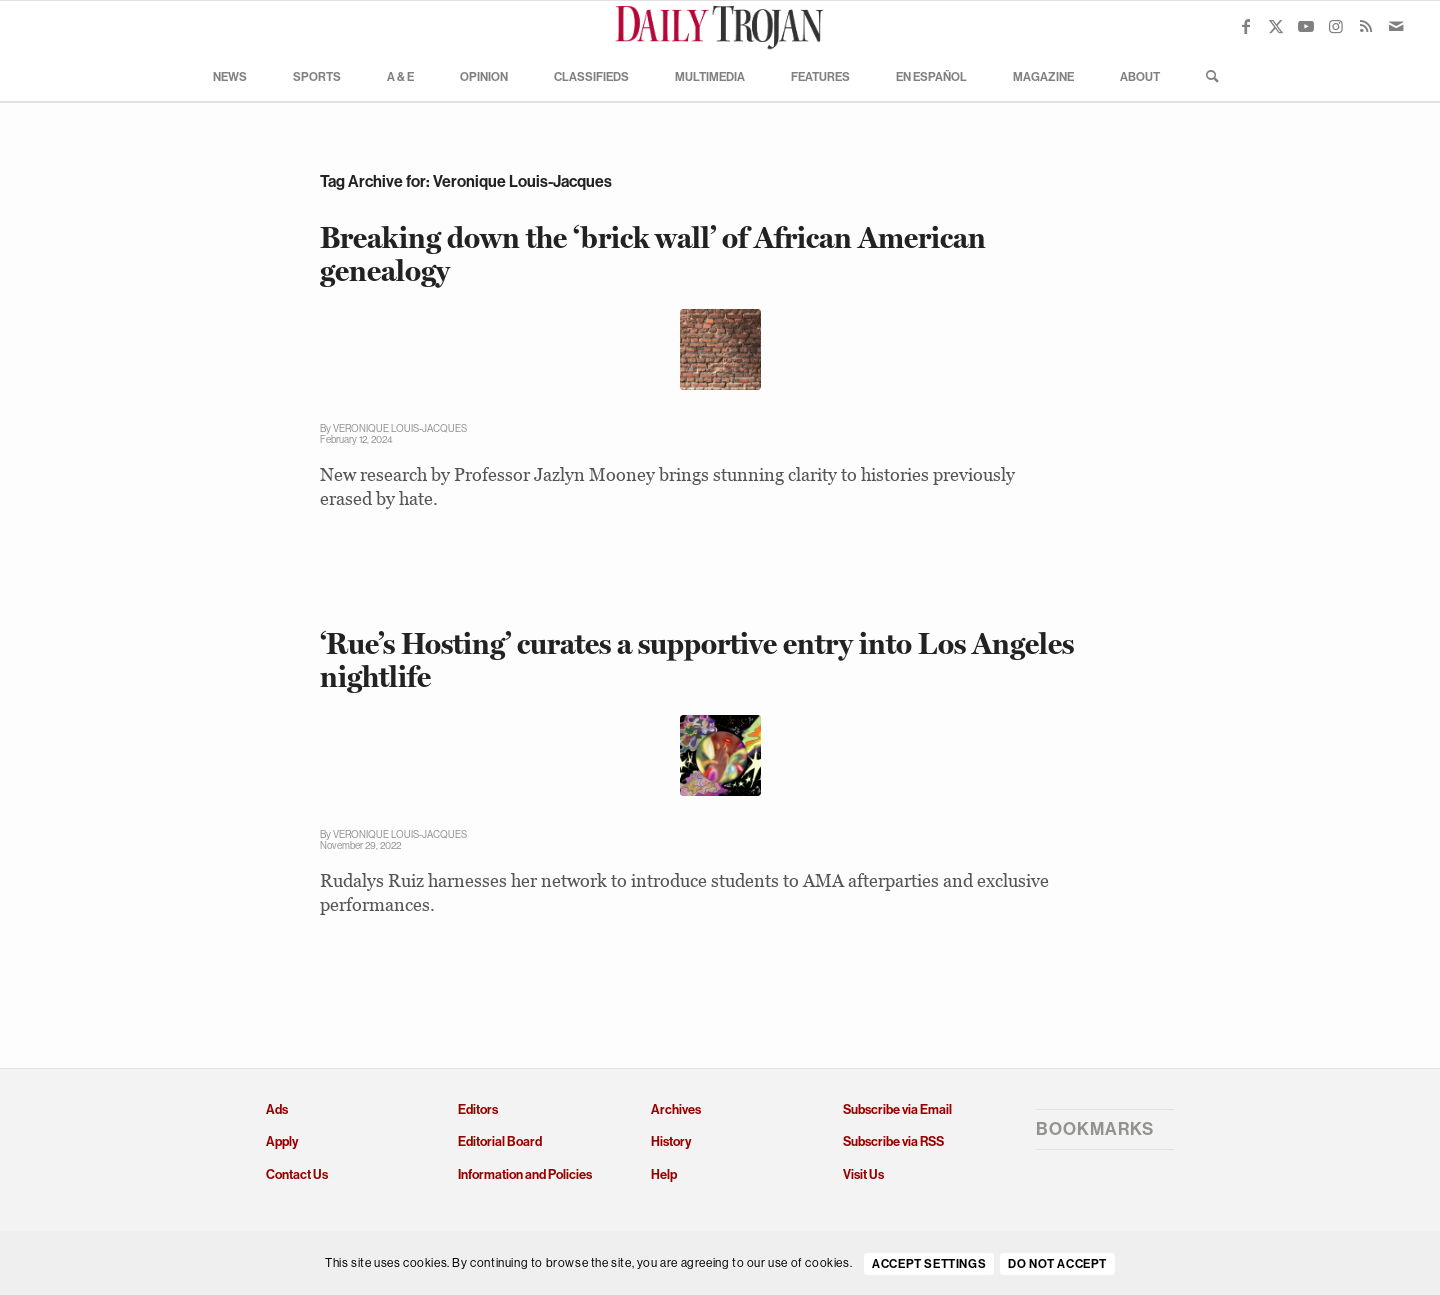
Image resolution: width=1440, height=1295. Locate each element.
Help (664, 1174)
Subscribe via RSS (893, 1141)
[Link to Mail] (1396, 26)
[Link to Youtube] (1306, 26)
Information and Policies (525, 1174)
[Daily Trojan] (720, 26)
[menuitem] (230, 76)
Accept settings (929, 1264)
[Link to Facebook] (1246, 26)
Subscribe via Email (897, 1109)
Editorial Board (500, 1141)
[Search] (1206, 76)
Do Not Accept (1057, 1264)
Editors (478, 1109)
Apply (282, 1141)
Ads (277, 1109)
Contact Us (297, 1174)
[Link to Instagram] (1336, 26)
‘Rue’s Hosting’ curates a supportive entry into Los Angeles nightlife (697, 660)
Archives (676, 1109)
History (671, 1141)
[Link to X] (1276, 26)
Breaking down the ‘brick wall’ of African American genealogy (653, 254)
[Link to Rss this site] (1366, 26)
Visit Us (863, 1174)
